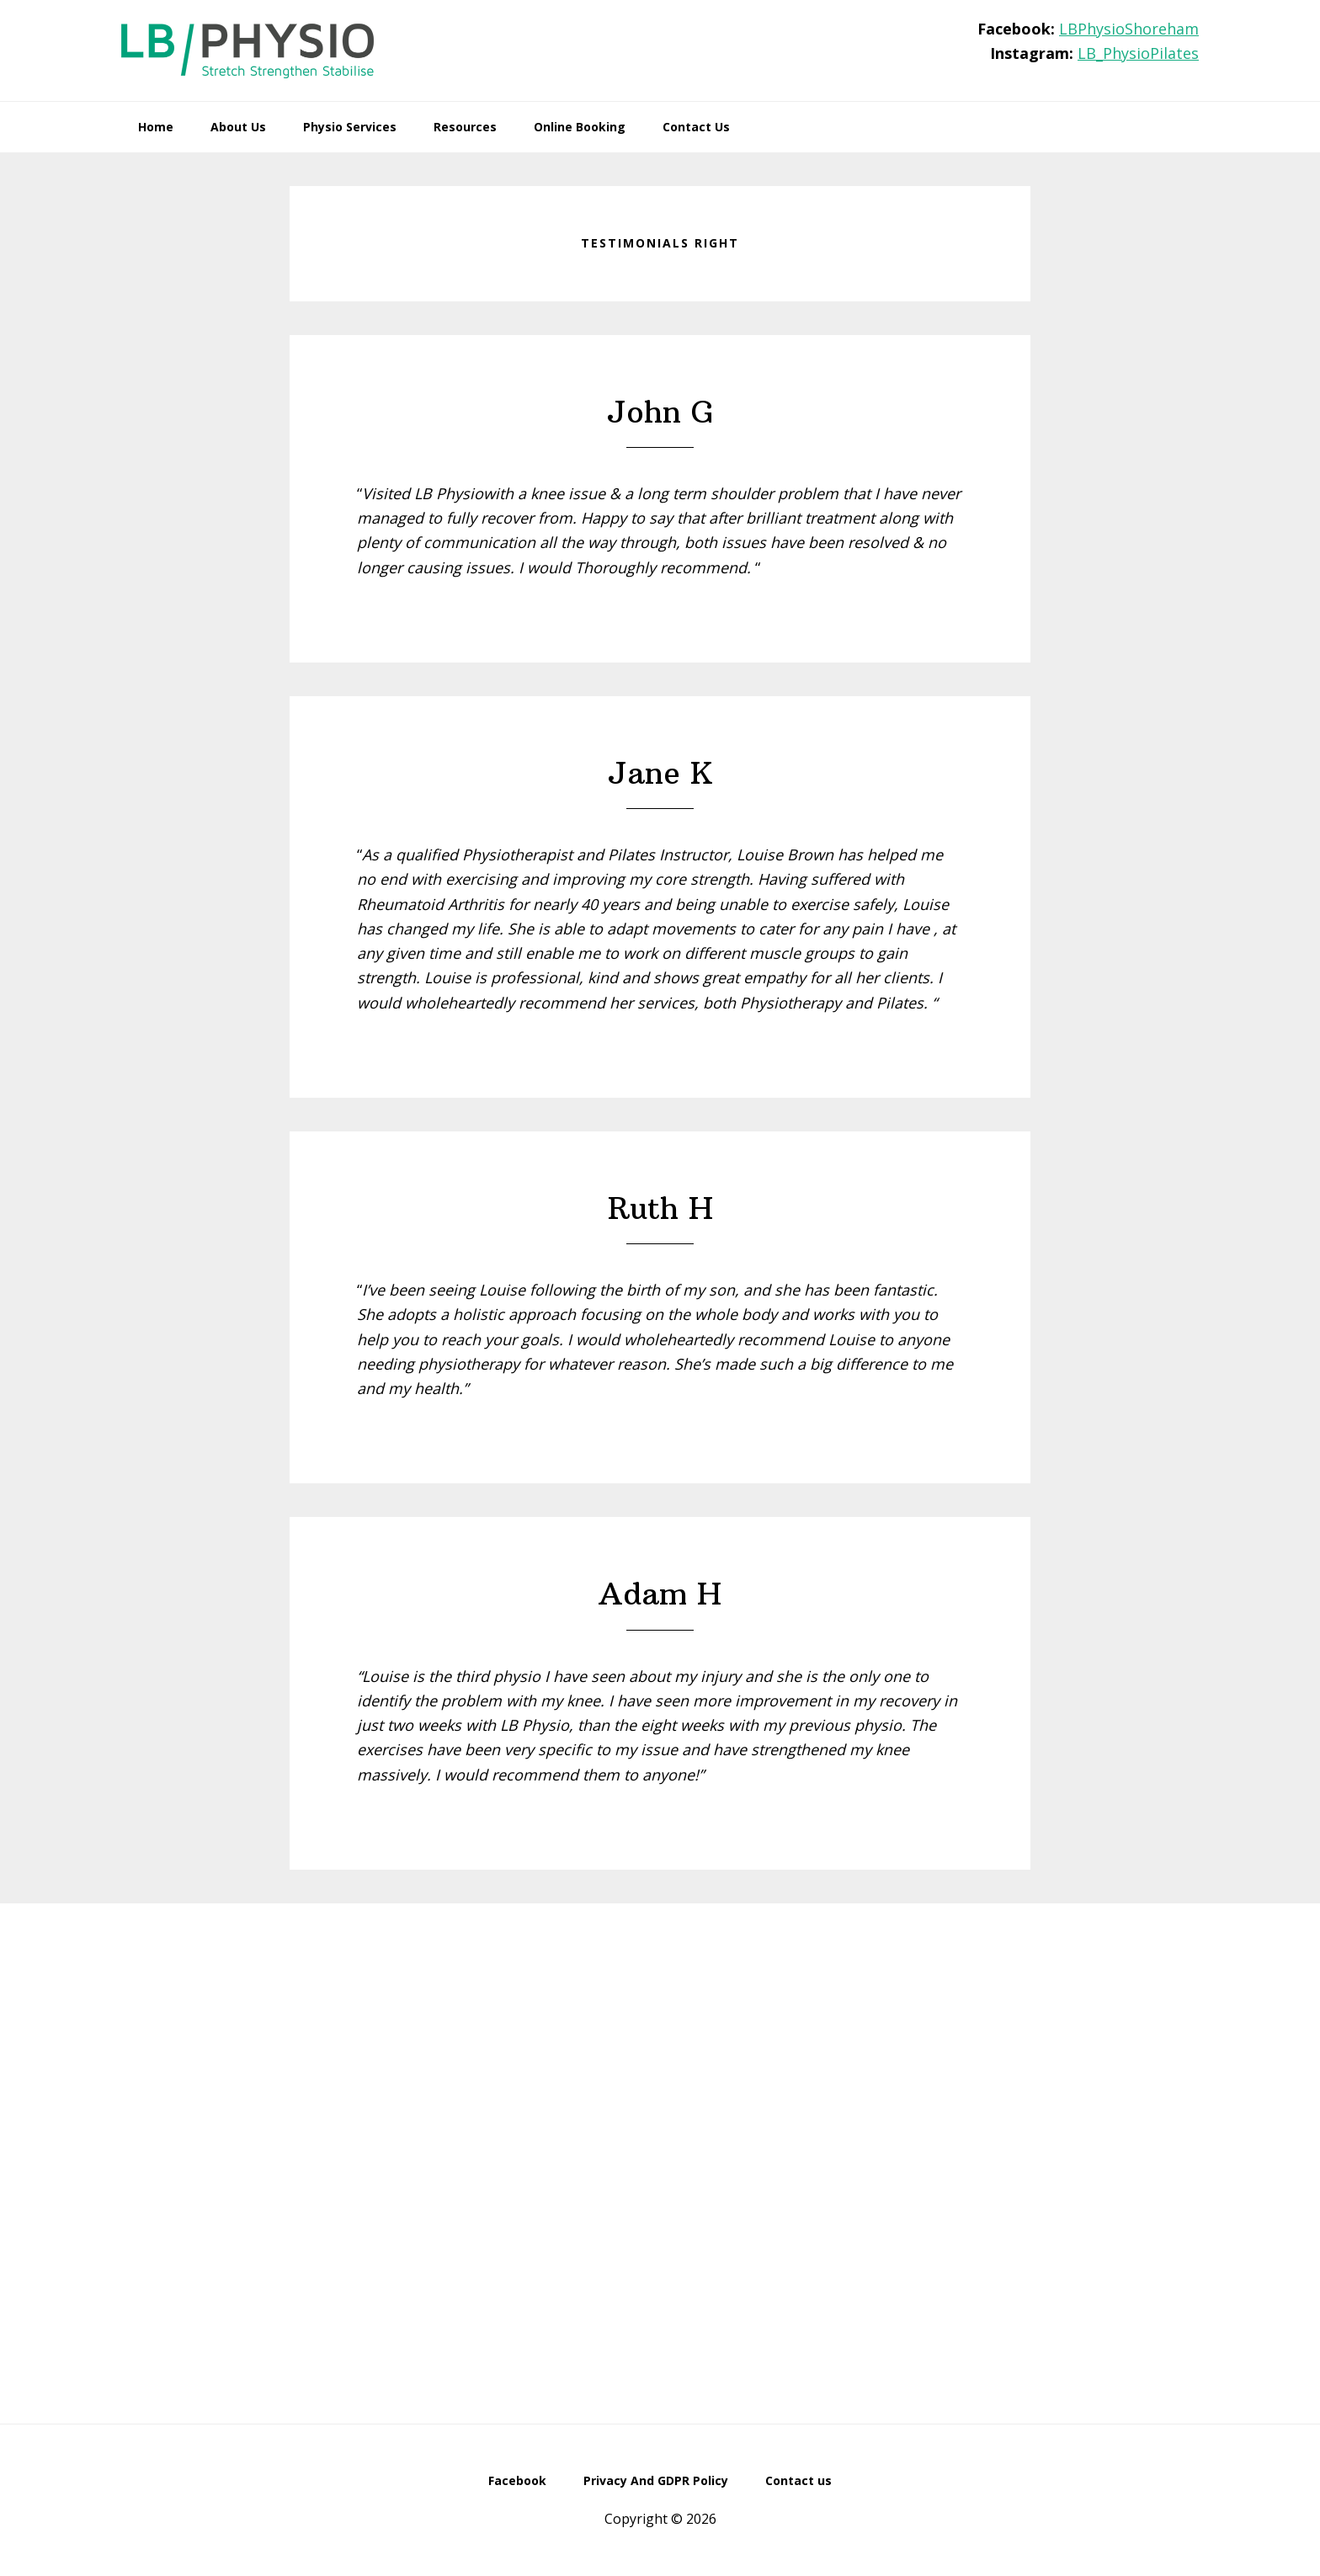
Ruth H (660, 1208)
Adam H (660, 1594)
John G (660, 412)
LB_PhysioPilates (1138, 53)
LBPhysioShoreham (1129, 29)
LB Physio (247, 50)
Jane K (660, 773)
